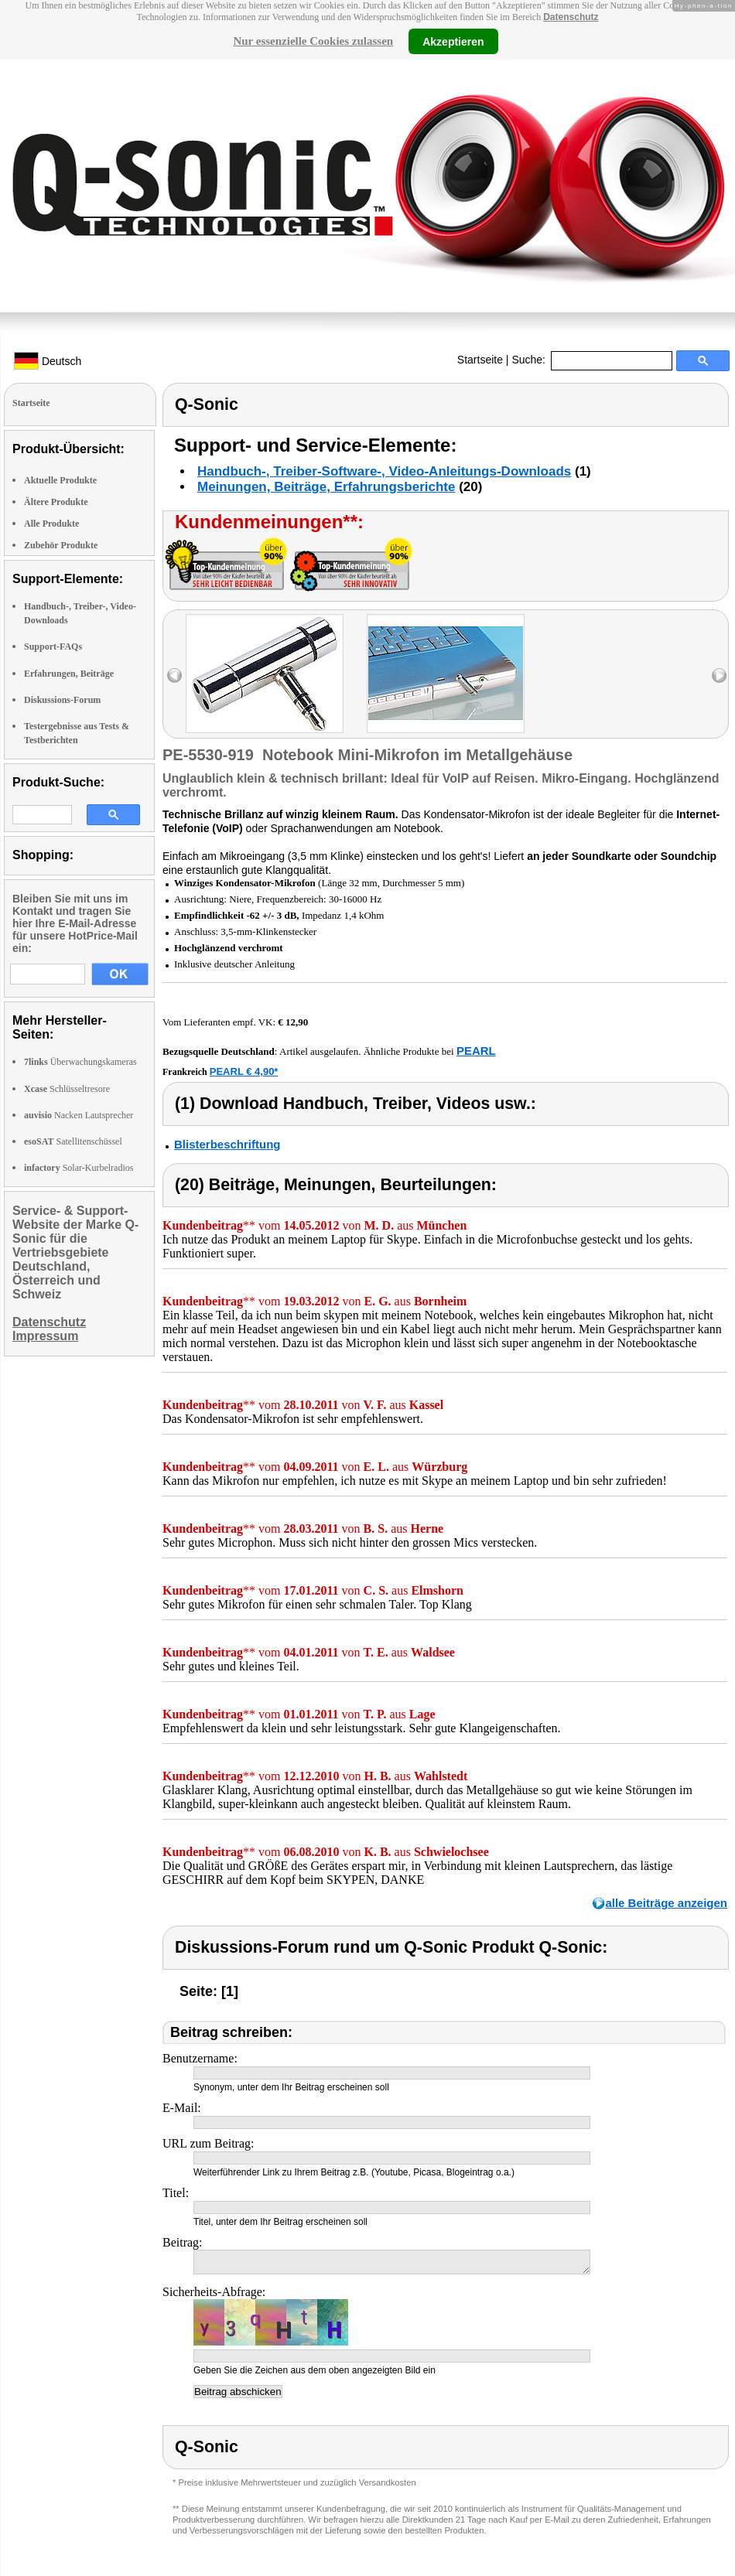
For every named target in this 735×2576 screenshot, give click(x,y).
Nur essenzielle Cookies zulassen (313, 41)
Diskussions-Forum (62, 699)
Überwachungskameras (80, 1061)
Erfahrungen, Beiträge (69, 673)
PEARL (476, 1050)
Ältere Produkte (56, 501)
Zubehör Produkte (60, 545)
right (719, 675)
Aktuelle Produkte (60, 480)
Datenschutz (570, 17)
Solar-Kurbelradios (78, 1167)
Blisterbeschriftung (227, 1144)
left (174, 675)
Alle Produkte (51, 523)
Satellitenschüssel (73, 1141)
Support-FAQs (53, 646)
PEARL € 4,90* (244, 1071)
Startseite (480, 359)
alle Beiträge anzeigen (666, 1902)
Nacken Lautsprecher (78, 1115)
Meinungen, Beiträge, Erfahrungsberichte (326, 486)
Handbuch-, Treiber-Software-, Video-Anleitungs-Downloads (384, 471)
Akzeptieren (453, 41)
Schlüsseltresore (67, 1088)
